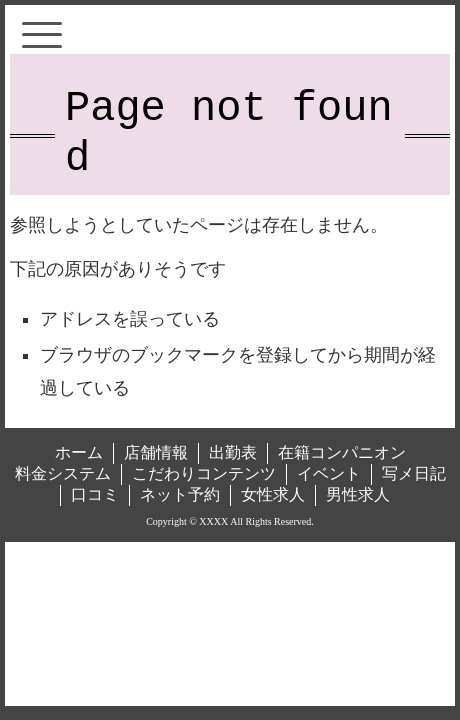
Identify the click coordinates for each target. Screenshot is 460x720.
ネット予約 (180, 494)
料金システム (63, 473)
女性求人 (273, 494)
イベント (329, 473)
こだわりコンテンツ (204, 473)
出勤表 (233, 452)
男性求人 (358, 494)
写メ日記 (414, 473)
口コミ (95, 494)
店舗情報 (156, 452)
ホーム (79, 452)
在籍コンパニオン (342, 452)
